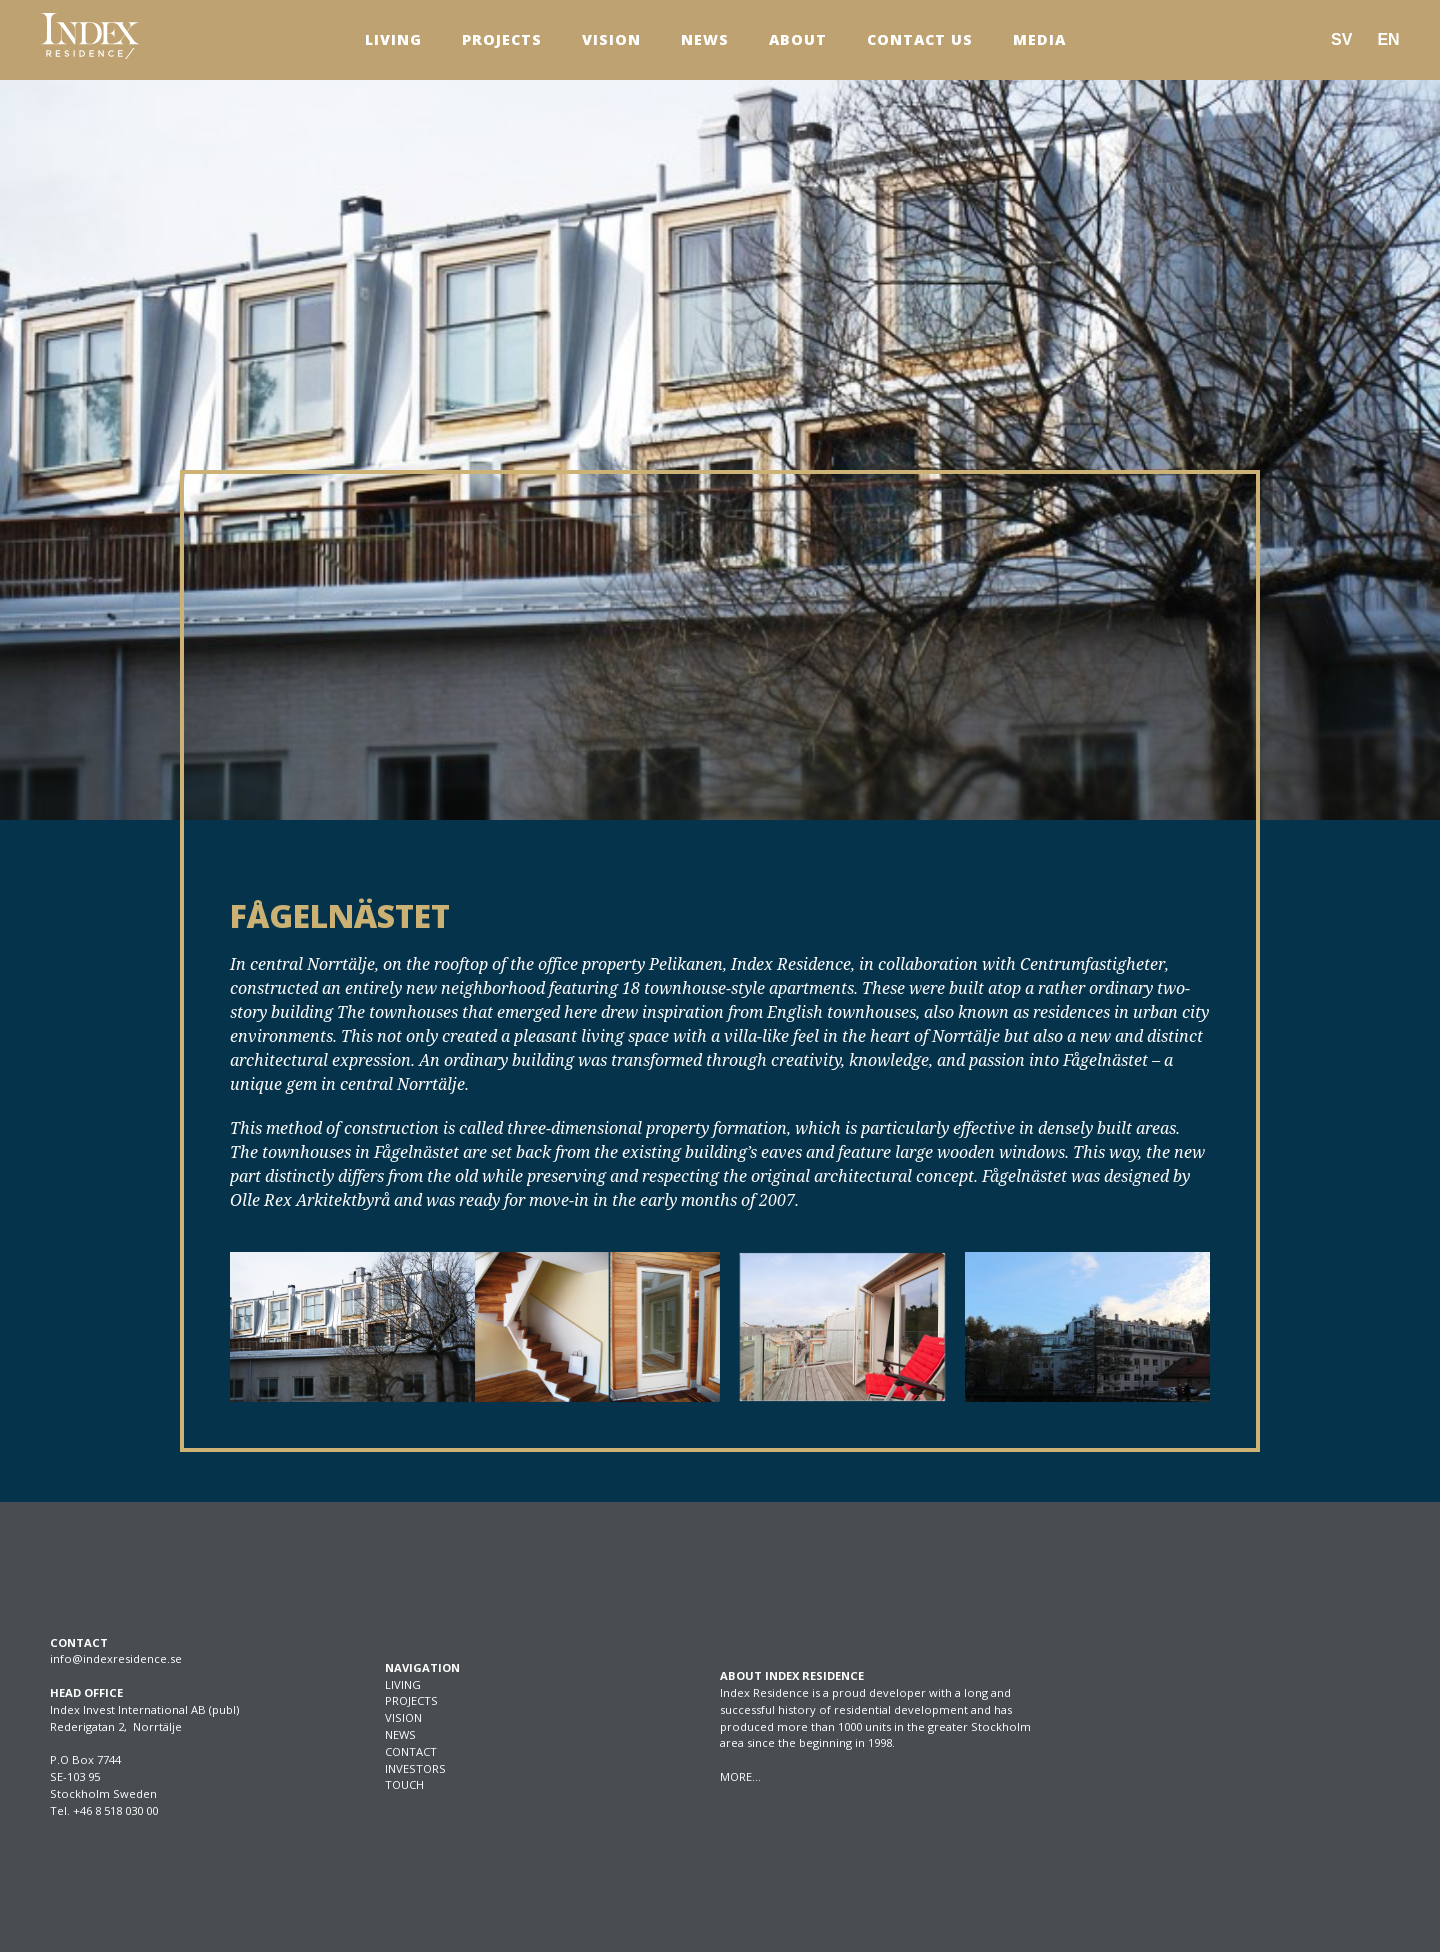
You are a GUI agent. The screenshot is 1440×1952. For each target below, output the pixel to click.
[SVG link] (90, 36)
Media (1039, 39)
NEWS (400, 1734)
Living (393, 39)
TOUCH (404, 1784)
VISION (403, 1717)
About (798, 39)
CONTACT (411, 1751)
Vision (611, 39)
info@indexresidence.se (116, 1658)
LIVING (403, 1684)
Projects (502, 39)
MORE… (740, 1776)
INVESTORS (415, 1768)
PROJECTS (411, 1700)
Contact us (920, 39)
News (705, 39)
